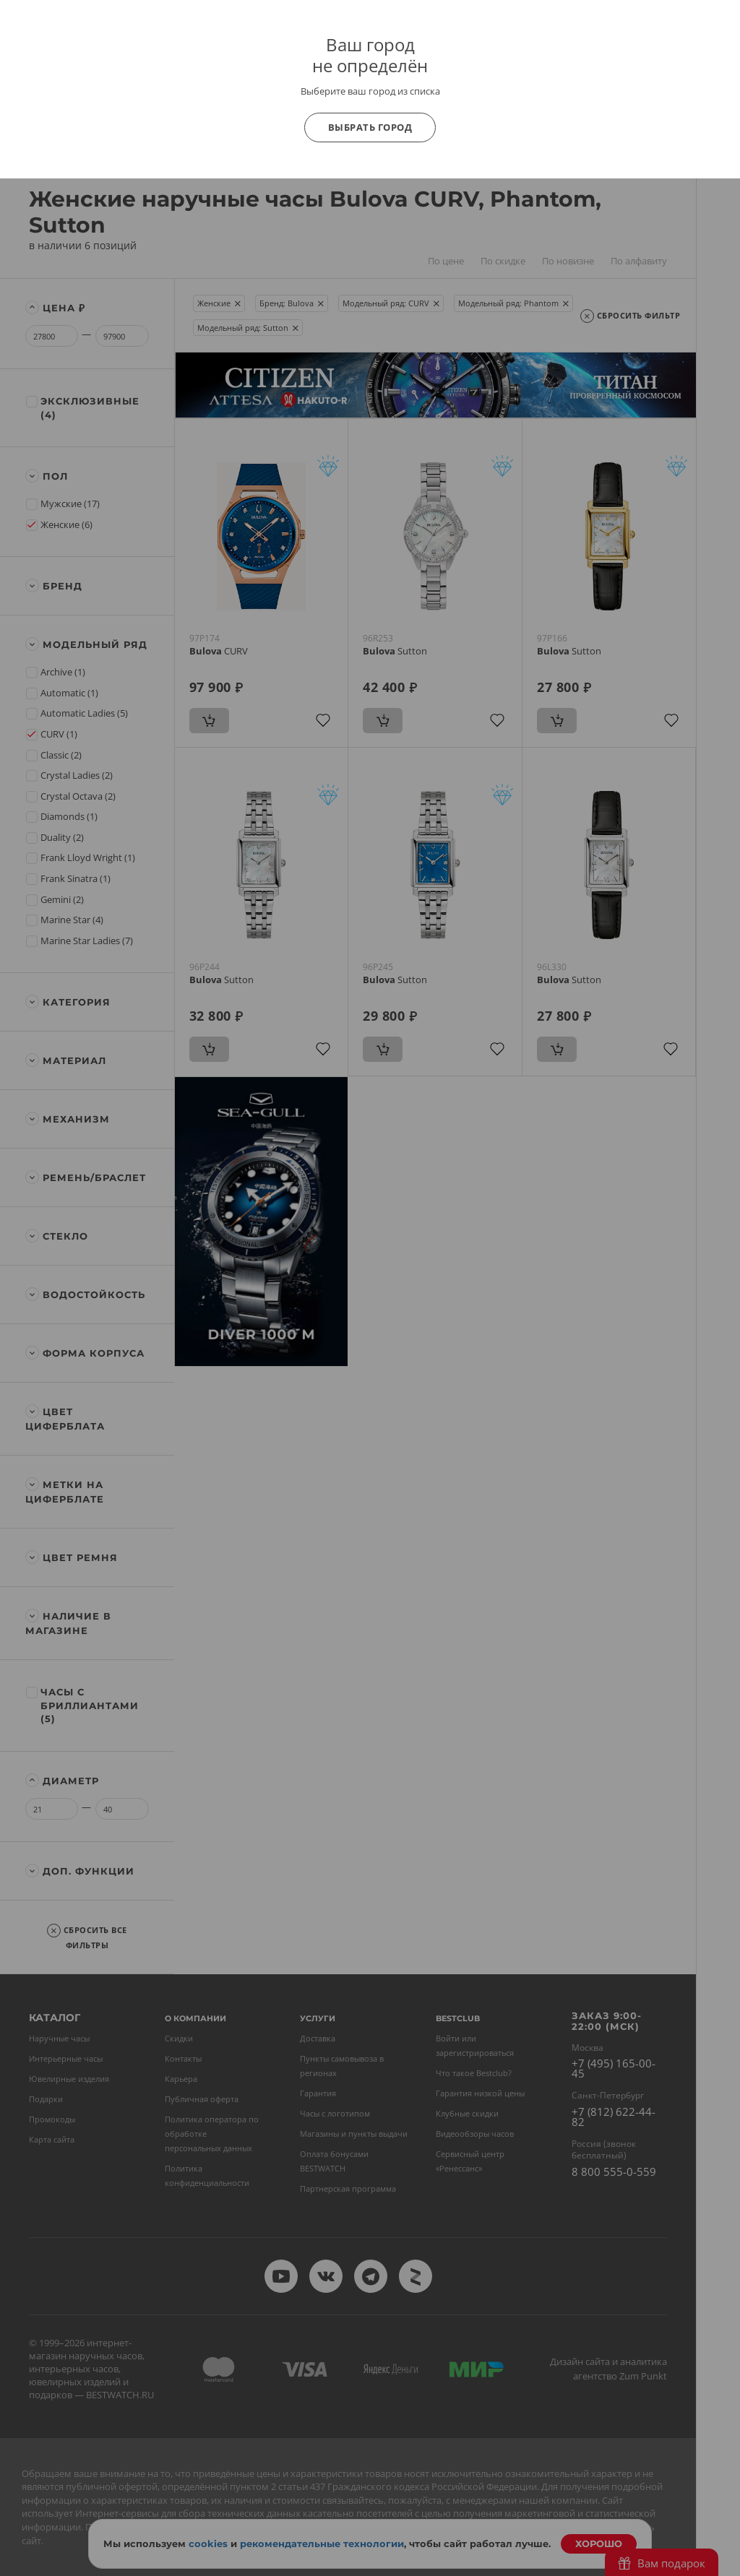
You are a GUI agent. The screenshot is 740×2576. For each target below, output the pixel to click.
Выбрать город (370, 127)
